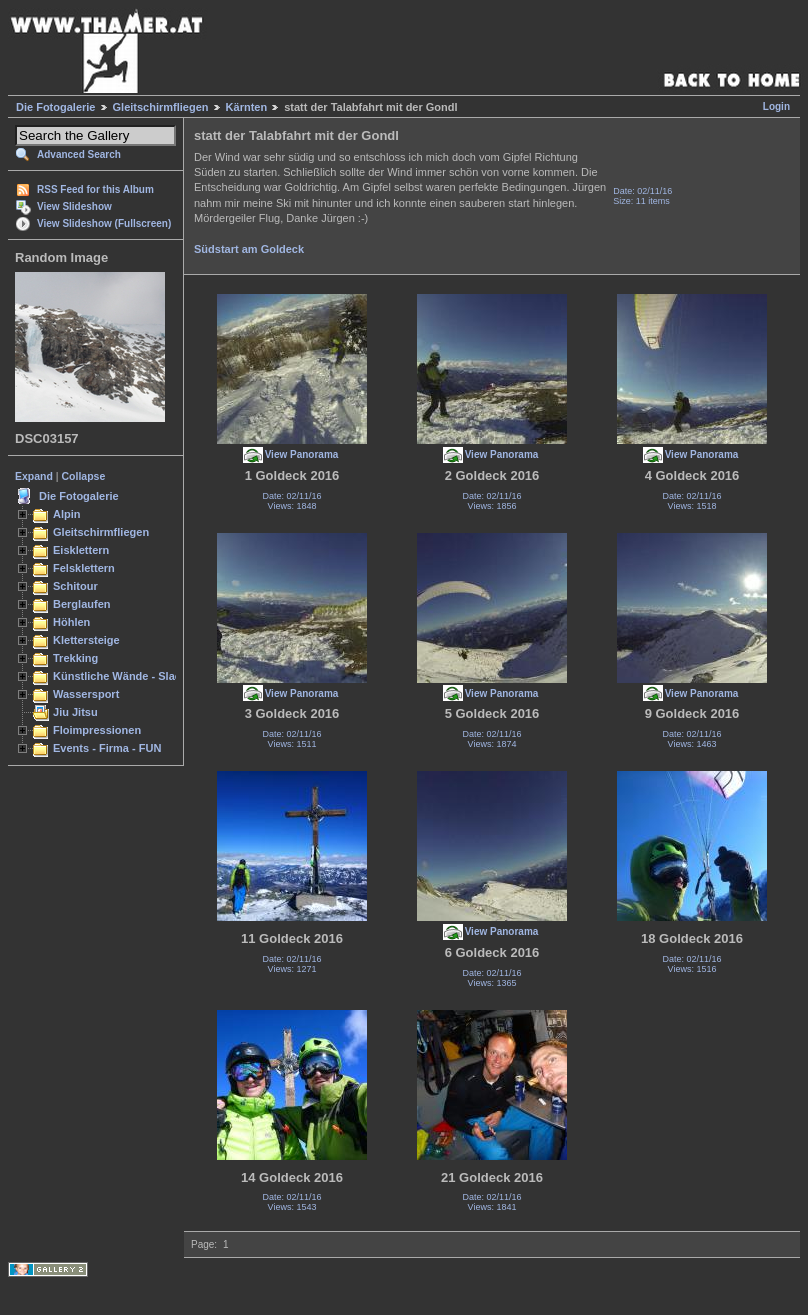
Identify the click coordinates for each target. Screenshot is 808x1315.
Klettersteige (86, 640)
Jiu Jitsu (75, 712)
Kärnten (247, 107)
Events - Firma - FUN (107, 748)
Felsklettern (84, 568)
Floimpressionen (97, 730)
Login (776, 106)
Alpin (67, 514)
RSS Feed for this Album (95, 189)
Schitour (75, 586)
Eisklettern (81, 550)
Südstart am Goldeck (249, 249)
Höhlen (71, 622)
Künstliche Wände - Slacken (126, 676)
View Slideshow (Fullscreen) (104, 223)
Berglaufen (82, 604)
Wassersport (86, 694)
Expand (34, 476)
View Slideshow (74, 206)
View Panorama (302, 454)
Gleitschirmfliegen (161, 107)
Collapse (84, 476)
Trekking (75, 658)
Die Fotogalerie (55, 107)
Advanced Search (79, 154)
